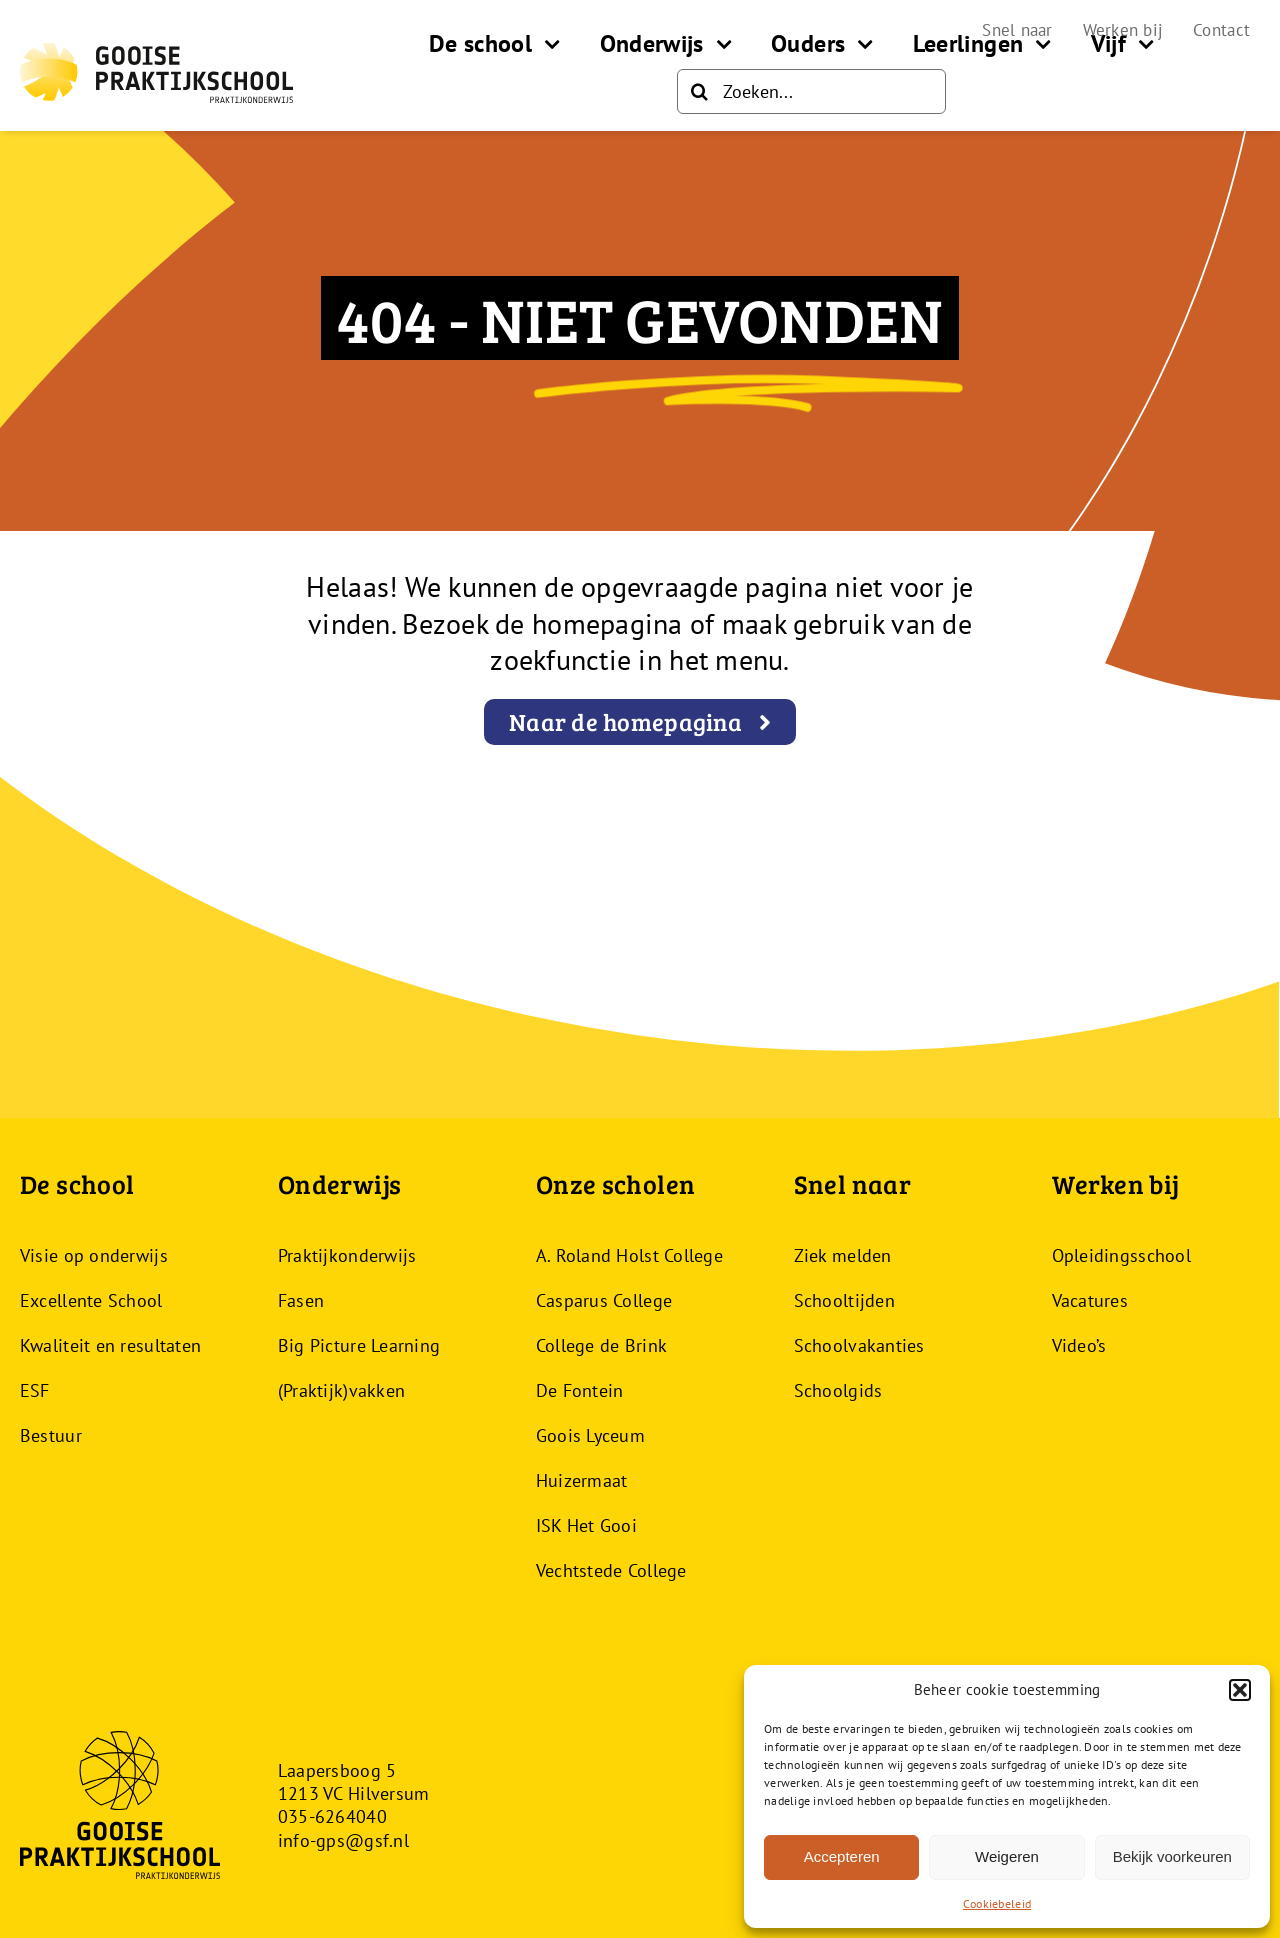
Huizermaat (582, 1480)
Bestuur (51, 1435)
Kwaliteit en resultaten (110, 1345)
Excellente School (91, 1300)
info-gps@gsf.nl (343, 1840)
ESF (35, 1390)
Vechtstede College (611, 1570)
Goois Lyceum (590, 1435)
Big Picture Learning (359, 1345)
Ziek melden (843, 1255)
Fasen (301, 1300)
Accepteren (842, 1856)
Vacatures (1090, 1300)
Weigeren (1007, 1856)
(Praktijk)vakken (341, 1390)
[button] (1240, 1690)
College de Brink (601, 1345)
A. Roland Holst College (629, 1255)
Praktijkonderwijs (347, 1255)
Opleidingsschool (1121, 1255)
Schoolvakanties (859, 1345)
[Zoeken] (699, 91)
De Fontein (580, 1390)
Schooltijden (844, 1300)
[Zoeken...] (811, 91)
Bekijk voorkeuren (1172, 1856)
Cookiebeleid (997, 1903)
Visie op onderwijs (94, 1255)
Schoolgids (838, 1390)
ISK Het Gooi (586, 1525)
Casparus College (604, 1300)
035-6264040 (332, 1816)
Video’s (1079, 1345)
